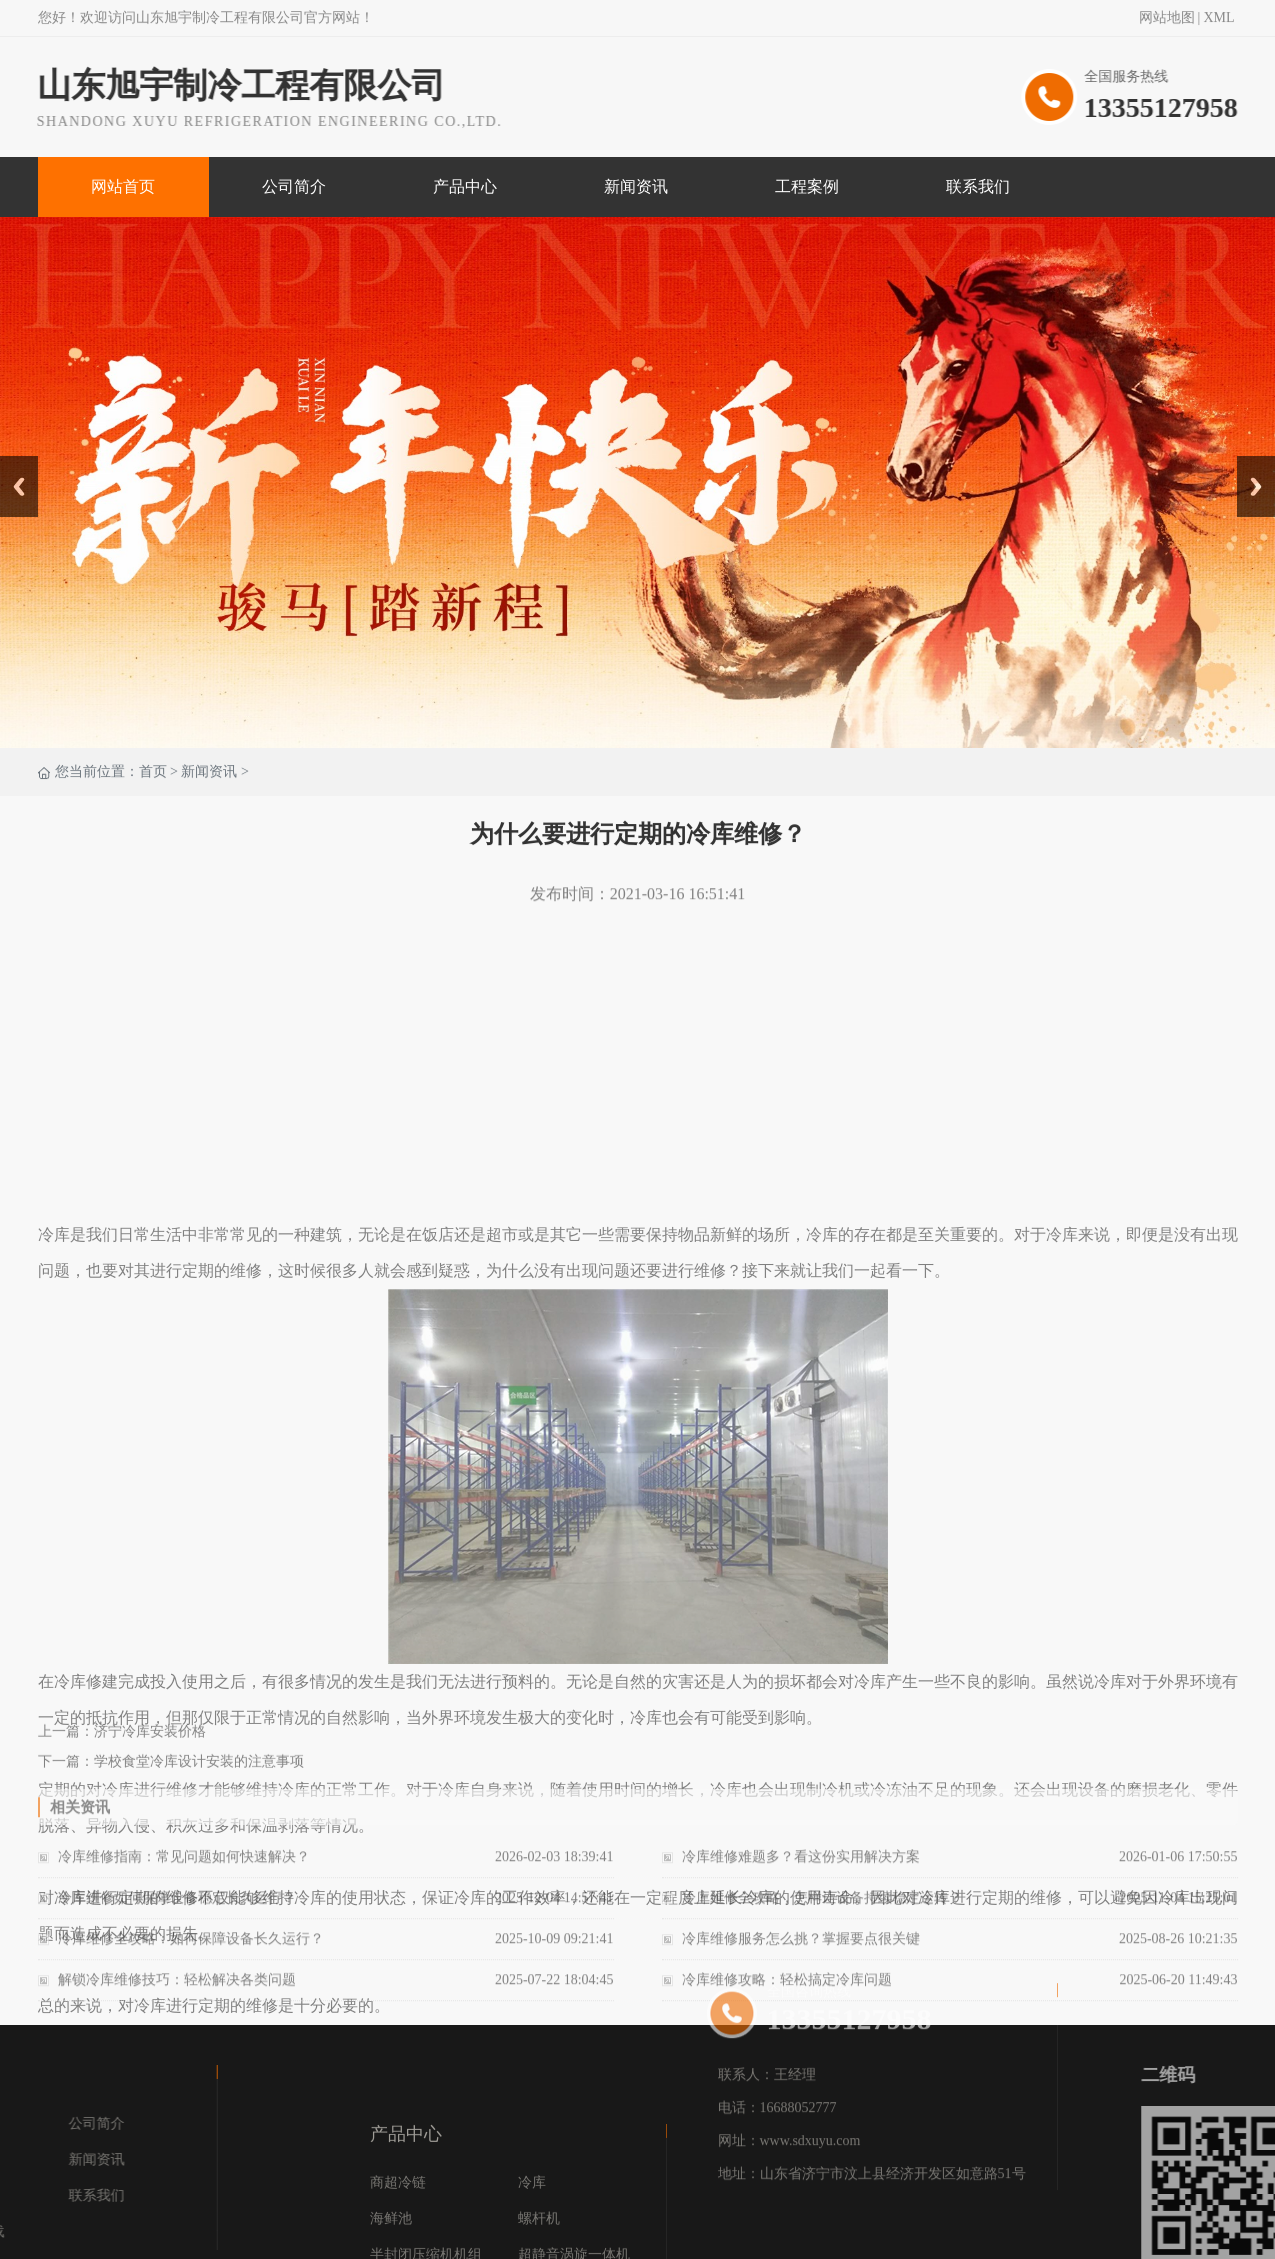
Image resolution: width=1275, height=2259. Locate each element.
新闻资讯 (636, 186)
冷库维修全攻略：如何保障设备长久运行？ (191, 1957)
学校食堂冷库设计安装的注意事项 (199, 1775)
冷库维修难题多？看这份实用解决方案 (801, 1875)
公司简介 (294, 186)
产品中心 (465, 186)
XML (1218, 19)
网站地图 (1167, 19)
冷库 (532, 2250)
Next (1248, 463)
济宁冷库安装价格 (150, 1745)
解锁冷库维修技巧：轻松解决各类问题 (177, 1998)
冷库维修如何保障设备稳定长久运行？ (177, 1916)
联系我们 (978, 186)
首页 (153, 772)
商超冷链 (398, 2250)
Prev (11, 463)
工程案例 (807, 186)
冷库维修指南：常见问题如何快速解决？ (184, 1875)
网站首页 (123, 186)
